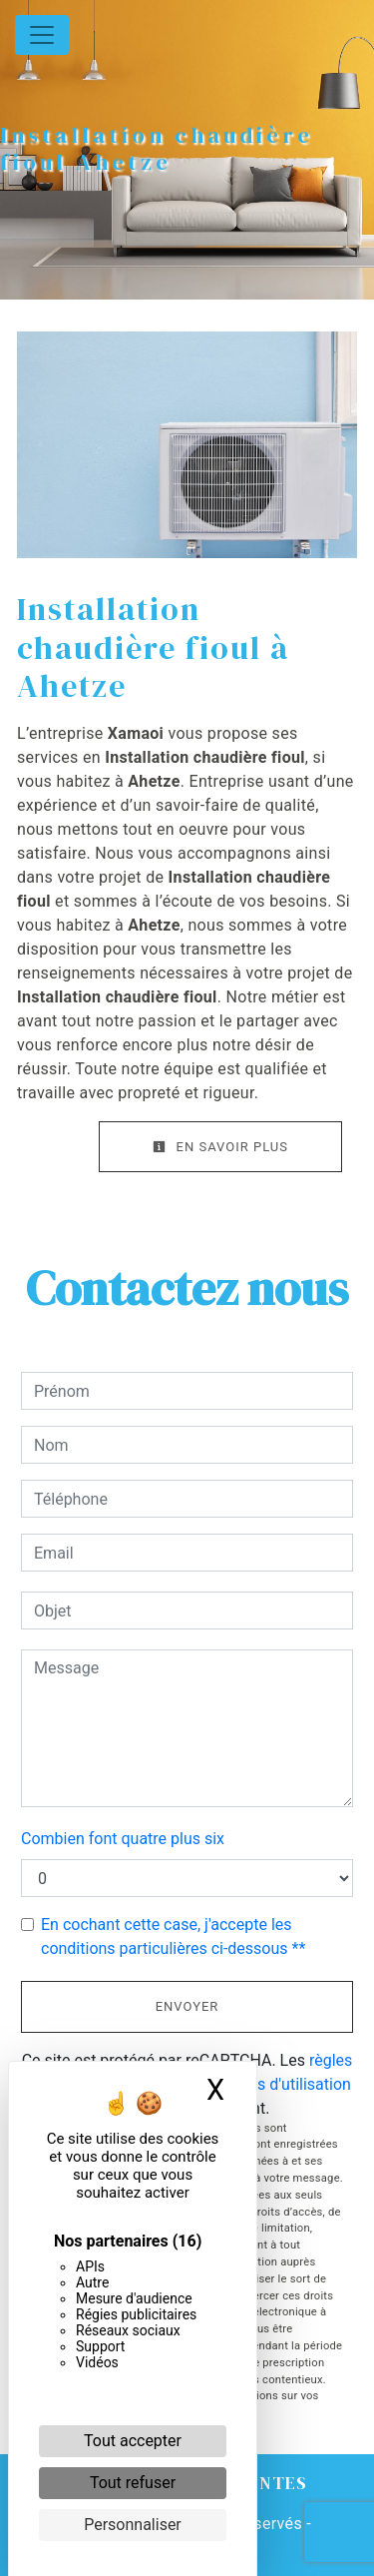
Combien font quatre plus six (122, 1838)
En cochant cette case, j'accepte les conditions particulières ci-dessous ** (173, 1936)
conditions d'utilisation (271, 2084)
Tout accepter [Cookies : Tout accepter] (133, 2440)
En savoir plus (220, 1146)
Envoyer (187, 2006)
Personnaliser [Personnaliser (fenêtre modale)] (133, 2524)
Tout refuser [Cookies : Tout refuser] (133, 2482)
